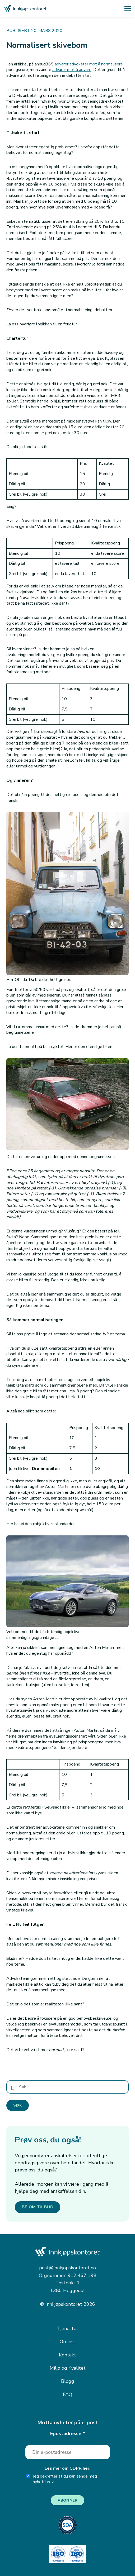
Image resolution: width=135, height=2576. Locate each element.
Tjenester (67, 2328)
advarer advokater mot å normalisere (89, 64)
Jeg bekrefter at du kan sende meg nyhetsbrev (61, 2479)
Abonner (68, 2500)
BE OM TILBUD (37, 2207)
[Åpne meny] (127, 8)
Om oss (68, 2341)
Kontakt (67, 2355)
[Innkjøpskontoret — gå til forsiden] (25, 8)
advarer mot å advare (71, 70)
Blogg (67, 2381)
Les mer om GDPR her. (67, 2468)
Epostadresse (67, 2433)
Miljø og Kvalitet (68, 2368)
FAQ (67, 2394)
